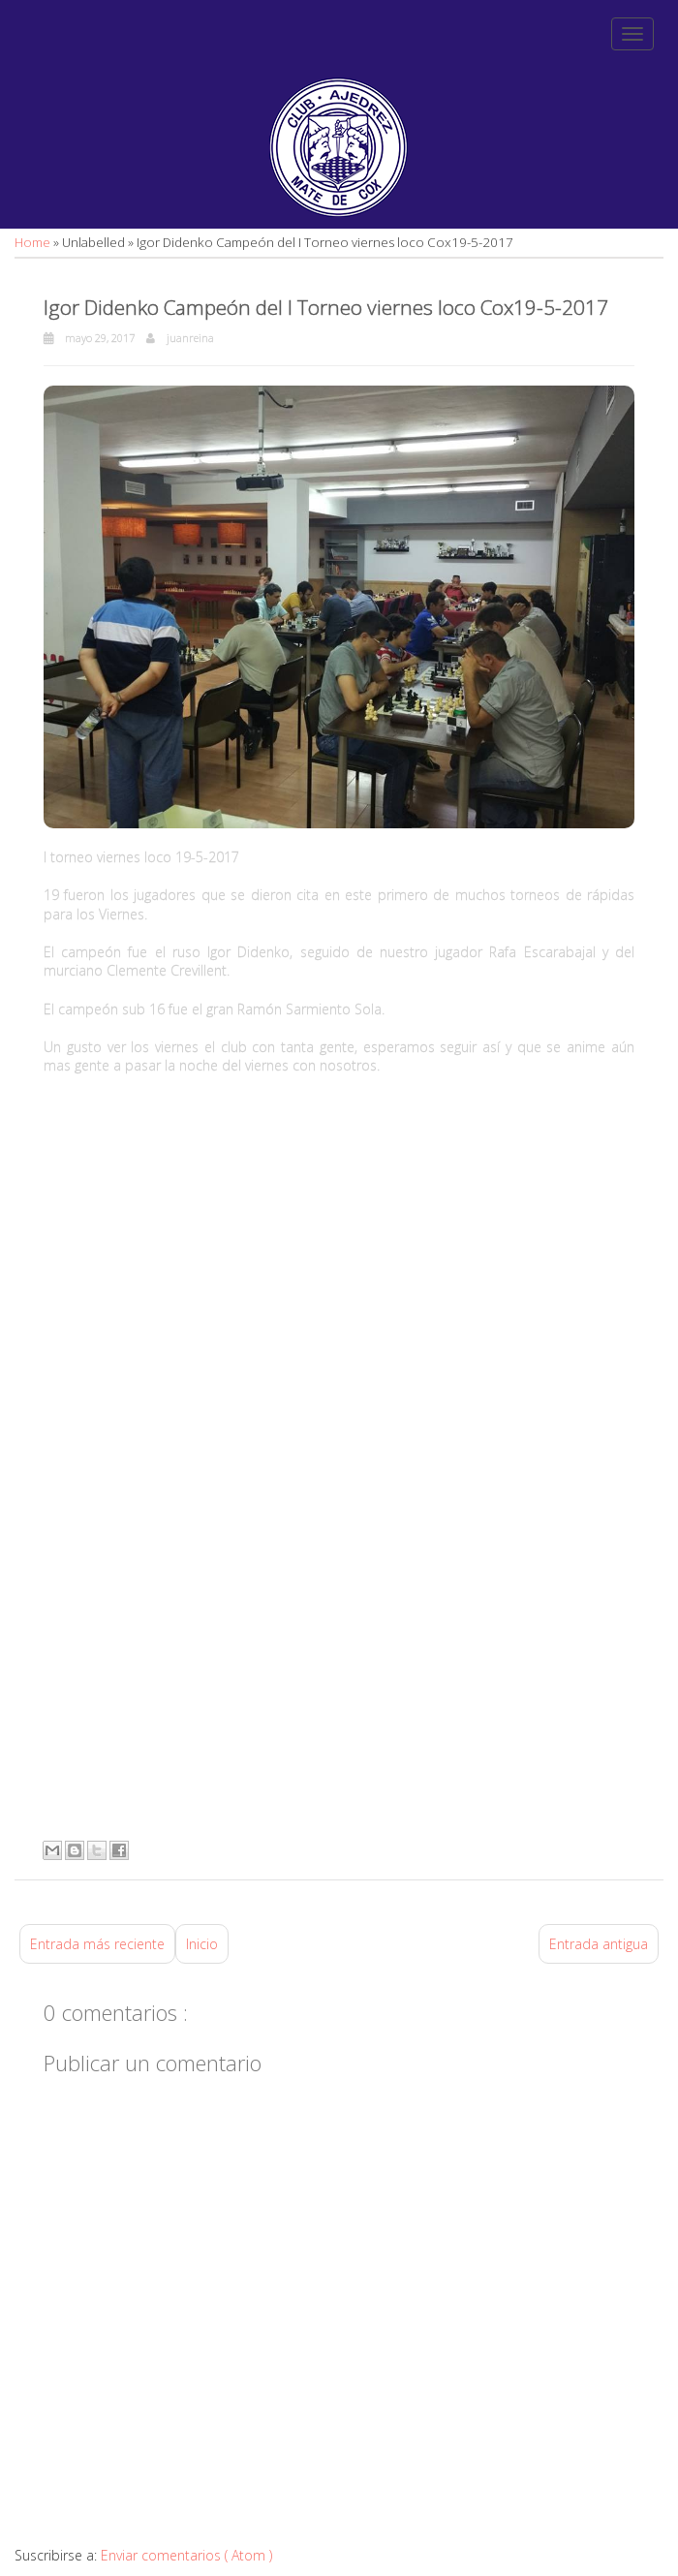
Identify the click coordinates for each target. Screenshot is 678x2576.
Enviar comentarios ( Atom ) (186, 2555)
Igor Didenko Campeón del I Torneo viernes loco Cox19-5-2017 (326, 307)
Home (34, 242)
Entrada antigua (598, 1944)
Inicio (202, 1944)
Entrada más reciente (97, 1944)
